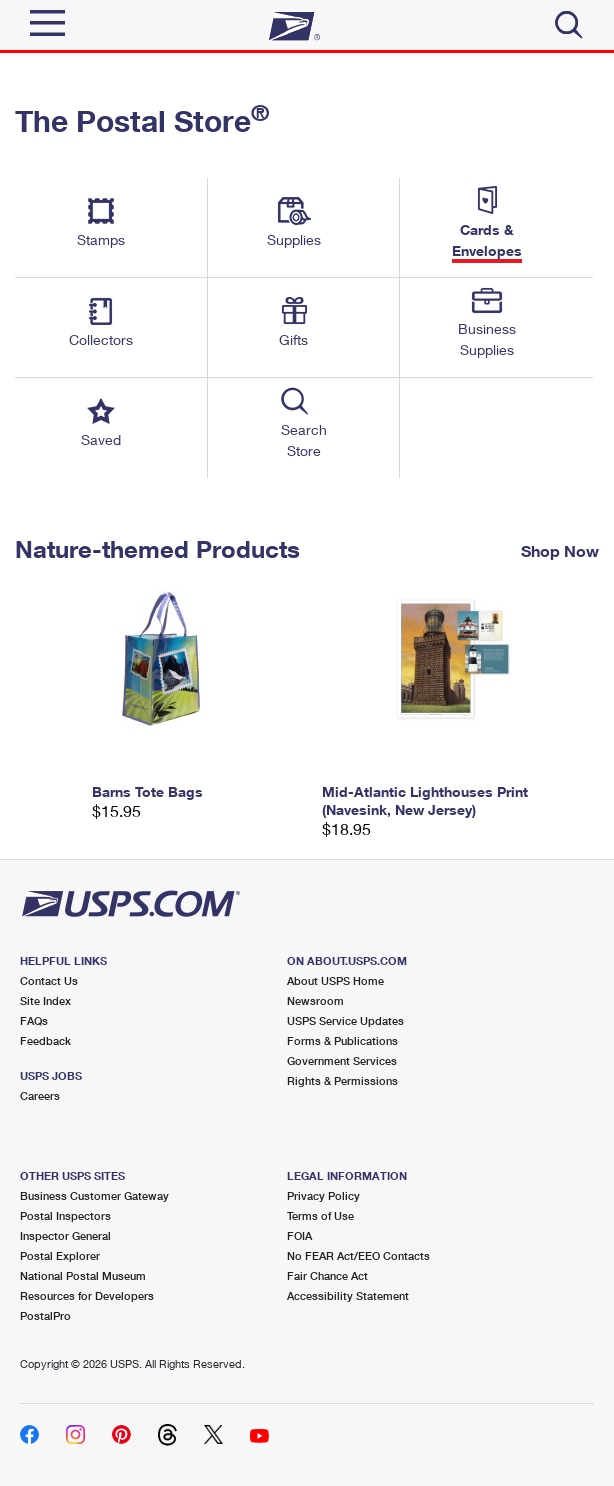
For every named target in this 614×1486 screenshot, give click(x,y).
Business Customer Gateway (94, 1195)
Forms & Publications (342, 1040)
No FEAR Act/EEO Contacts (358, 1255)
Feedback (45, 1040)
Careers (40, 1095)
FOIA (299, 1235)
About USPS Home (335, 980)
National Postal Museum (83, 1275)
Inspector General (65, 1235)
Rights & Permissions (342, 1080)
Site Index (45, 1000)
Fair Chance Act (327, 1275)
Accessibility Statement (348, 1295)
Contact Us (49, 980)
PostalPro (45, 1315)
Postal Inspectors (65, 1215)
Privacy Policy (323, 1195)
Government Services (342, 1060)
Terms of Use (320, 1215)
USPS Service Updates (345, 1020)
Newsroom (315, 1000)
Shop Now (560, 550)
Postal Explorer (60, 1255)
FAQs (34, 1020)
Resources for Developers (87, 1295)
